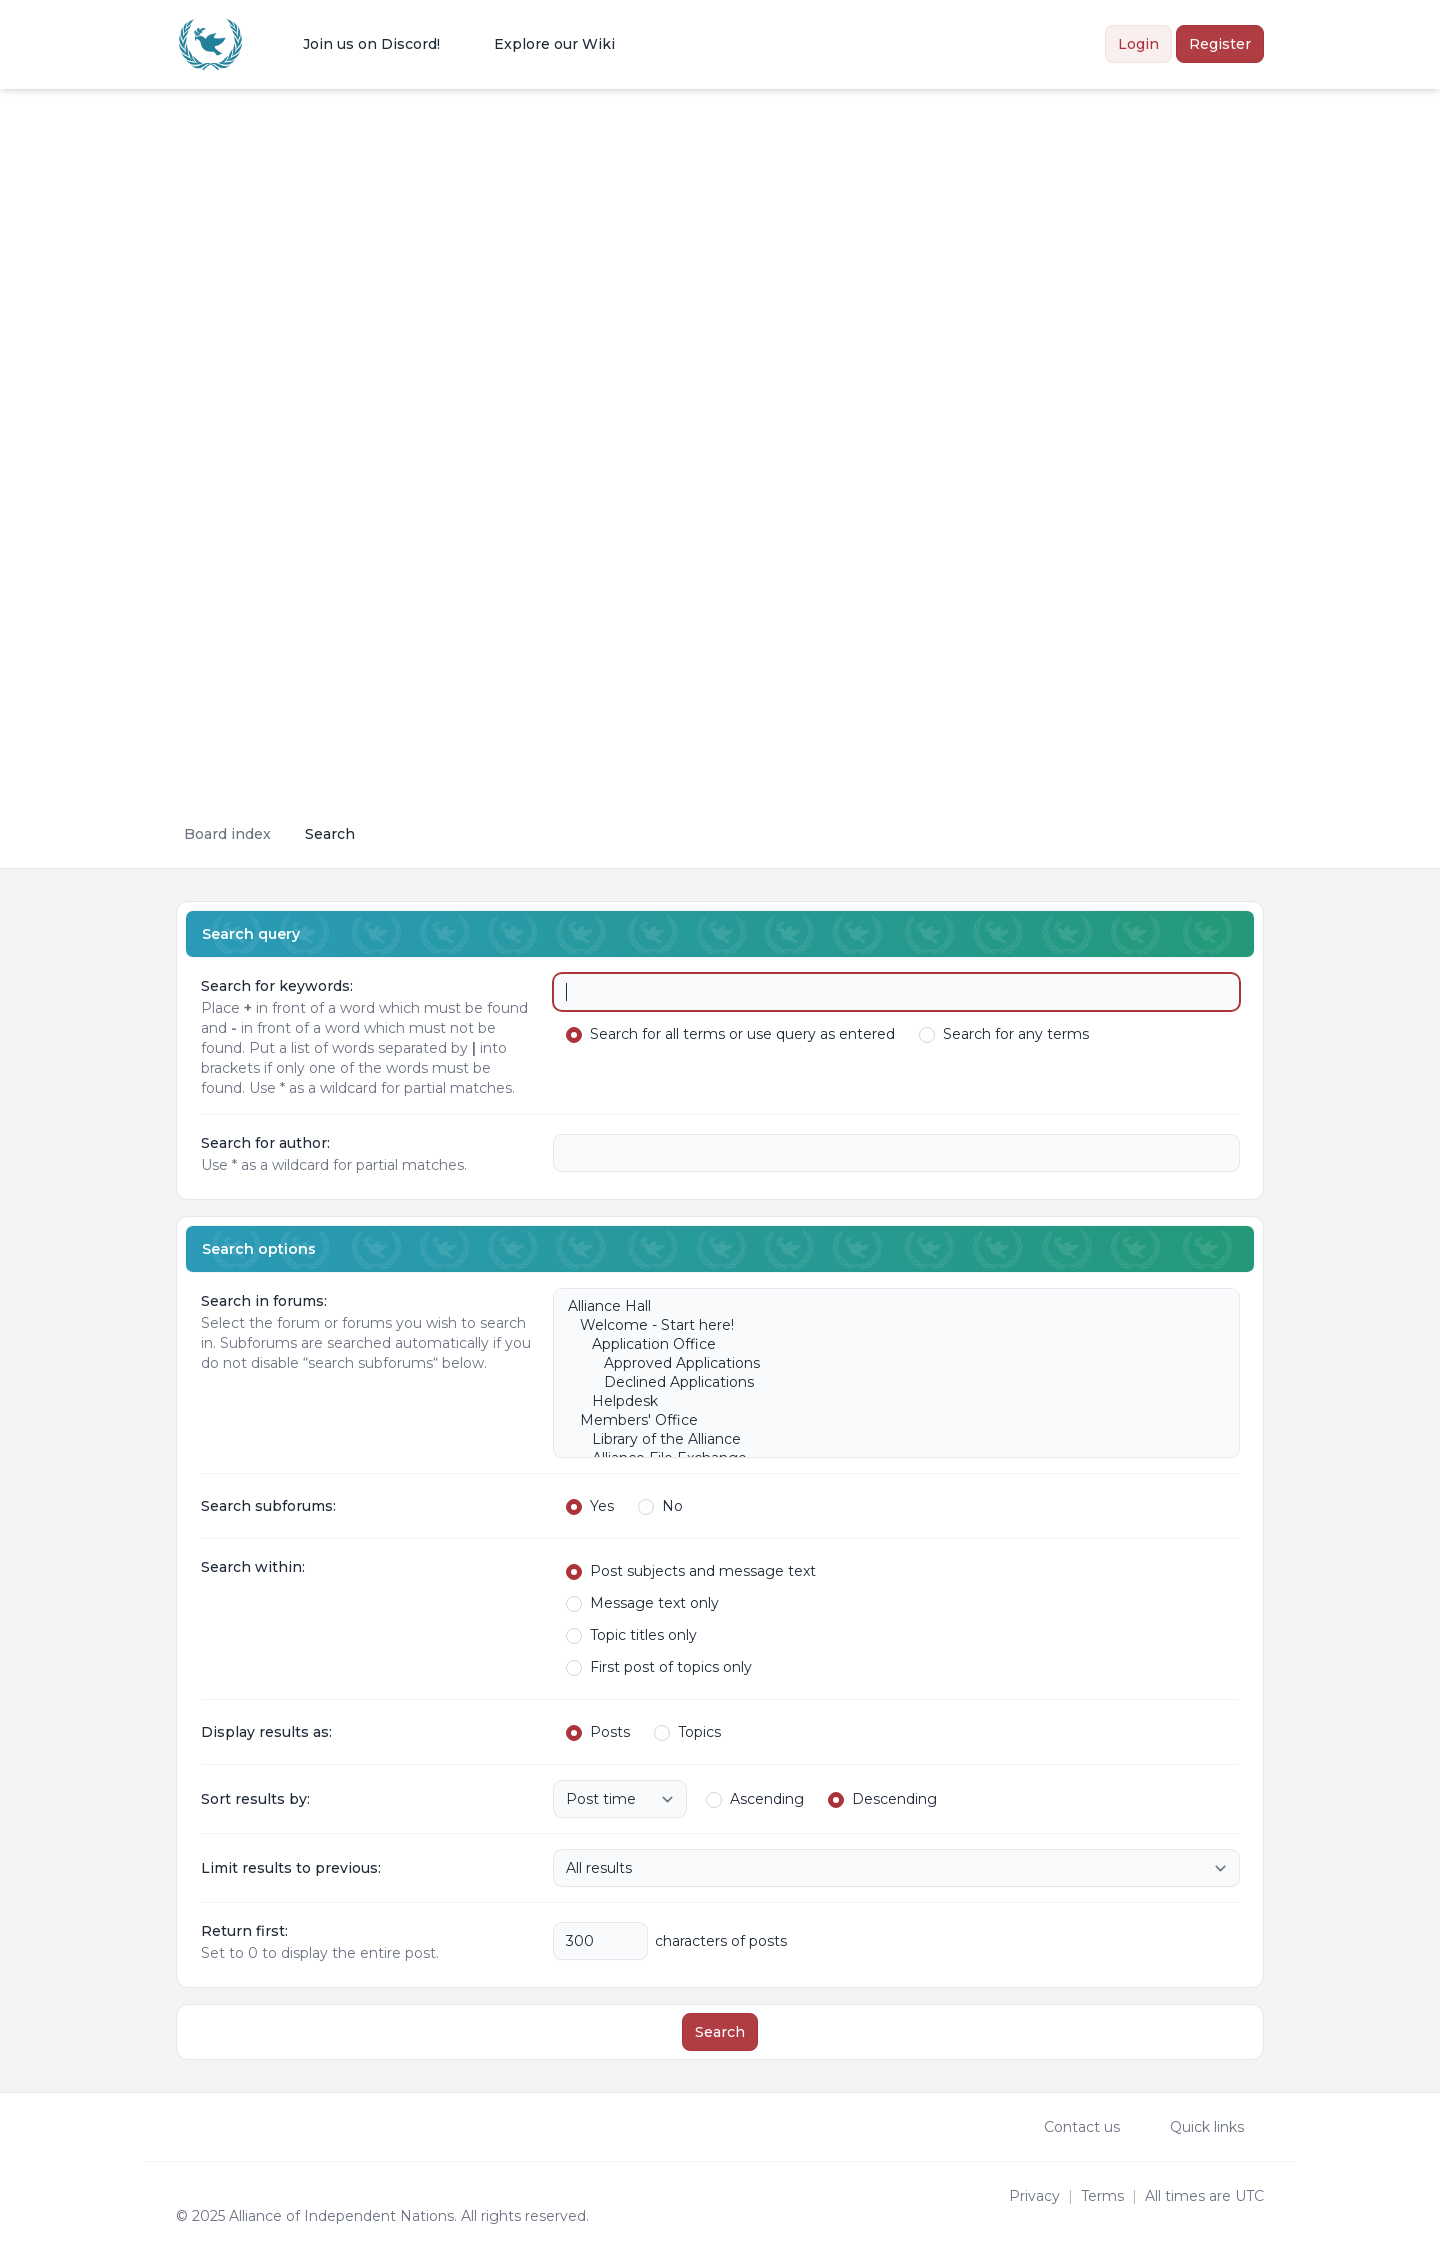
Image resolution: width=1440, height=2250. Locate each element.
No (660, 1506)
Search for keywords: (277, 986)
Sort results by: (255, 1799)
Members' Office (886, 1420)
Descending (882, 1799)
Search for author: (265, 1143)
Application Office (886, 1344)
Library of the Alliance (886, 1439)
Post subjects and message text (691, 1571)
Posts (598, 1732)
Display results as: (266, 1732)
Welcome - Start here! (886, 1325)
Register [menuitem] (1220, 44)
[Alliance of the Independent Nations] (210, 44)
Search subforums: (268, 1506)
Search (720, 2032)
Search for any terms (1004, 1034)
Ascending (755, 1799)
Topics (687, 1732)
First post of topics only (659, 1667)
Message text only (642, 1603)
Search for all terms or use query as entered (730, 1034)
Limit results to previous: (291, 1868)
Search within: (253, 1567)
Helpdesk (886, 1401)
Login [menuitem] (1138, 44)
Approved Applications (886, 1363)
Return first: (244, 1931)
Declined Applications (886, 1382)
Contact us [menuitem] (1069, 2127)
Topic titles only (631, 1635)
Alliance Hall (886, 1306)
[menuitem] (358, 44)
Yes (590, 1506)
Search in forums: (264, 1301)
